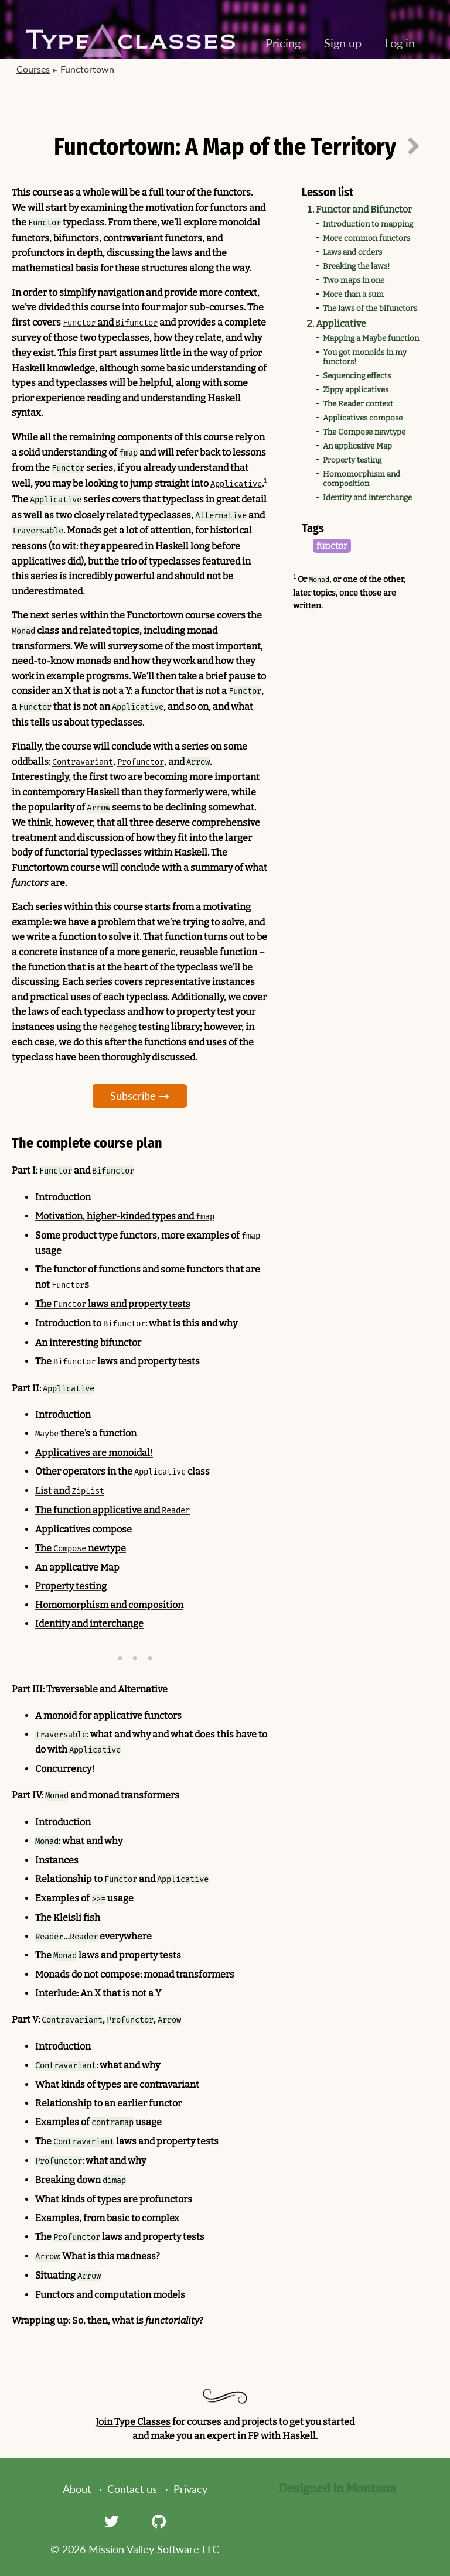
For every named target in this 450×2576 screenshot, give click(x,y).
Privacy (190, 2488)
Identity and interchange (367, 497)
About (77, 2488)
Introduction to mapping (368, 224)
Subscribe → (139, 1095)
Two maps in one (353, 280)
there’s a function (86, 1433)
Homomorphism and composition (361, 479)
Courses (33, 68)
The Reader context (358, 404)
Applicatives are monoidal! (94, 1452)
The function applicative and (112, 1510)
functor (331, 545)
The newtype (80, 1548)
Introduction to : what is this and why (136, 1323)
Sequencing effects (357, 376)
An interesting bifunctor (88, 1342)
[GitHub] (159, 2521)
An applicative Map (357, 446)
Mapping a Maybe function (371, 338)
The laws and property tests (112, 1303)
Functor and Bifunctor (364, 209)
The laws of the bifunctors (370, 308)
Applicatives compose (363, 418)
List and (69, 1490)
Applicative (341, 323)
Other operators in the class (122, 1471)
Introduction (63, 1197)
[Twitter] (111, 2521)
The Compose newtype (364, 432)
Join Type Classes (133, 2421)
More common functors (366, 238)
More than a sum (353, 294)
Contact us (132, 2488)
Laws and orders (352, 252)
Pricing (283, 43)
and (110, 322)
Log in (400, 43)
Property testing (352, 460)
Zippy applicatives (355, 390)
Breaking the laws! (356, 266)
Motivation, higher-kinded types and (124, 1216)
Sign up (343, 43)
